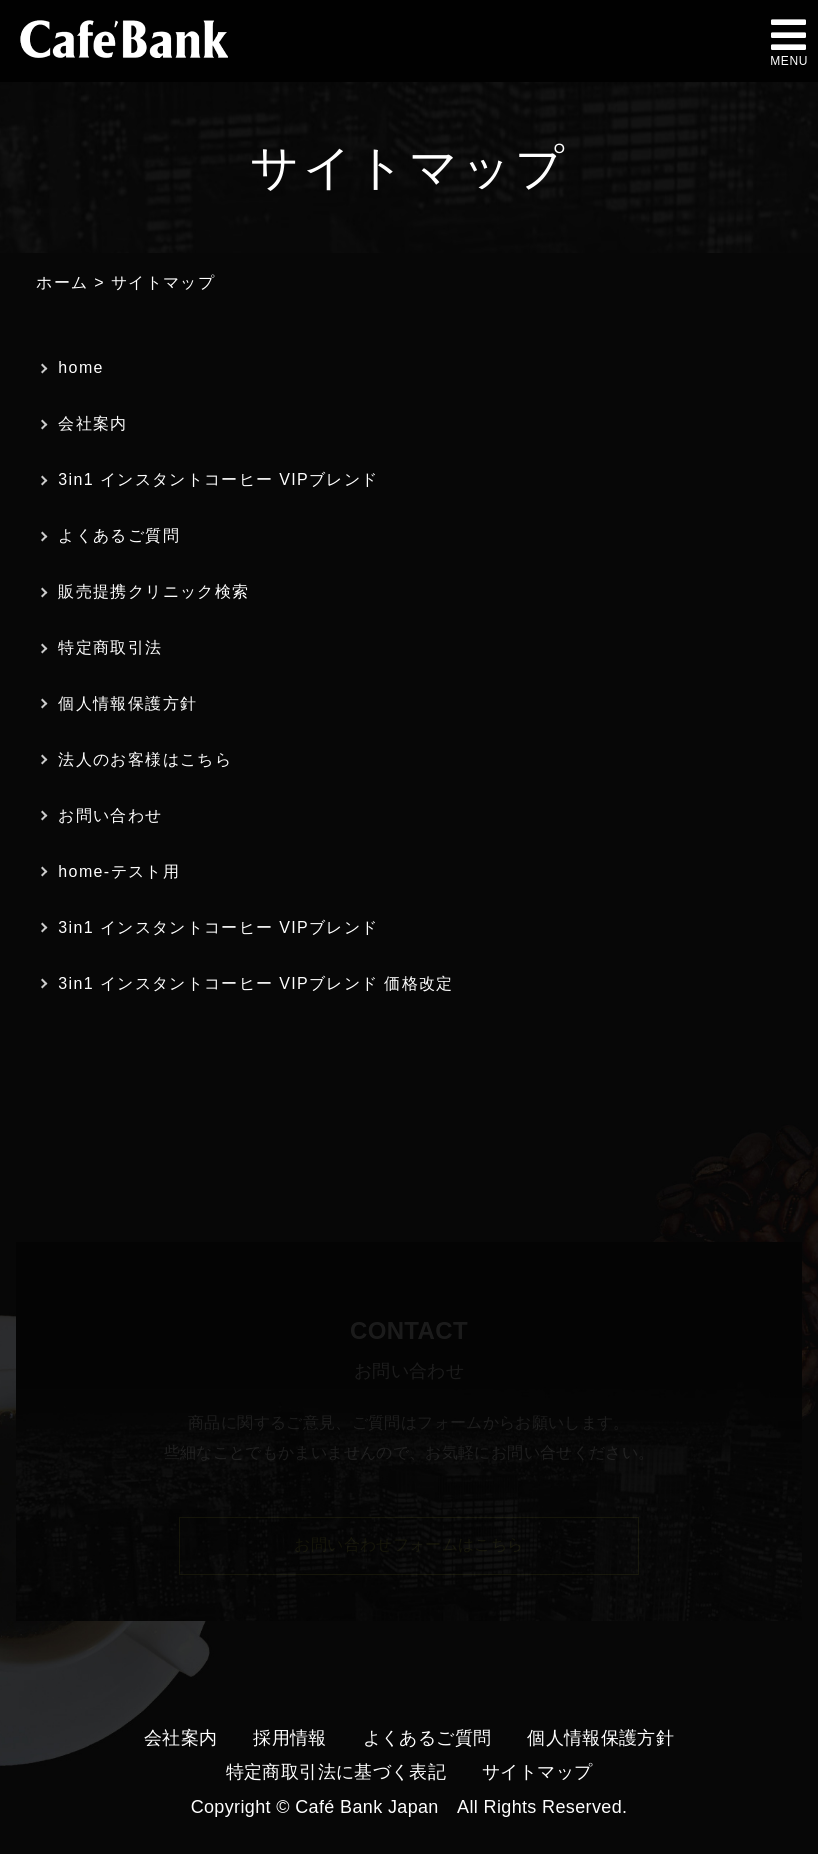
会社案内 (92, 423)
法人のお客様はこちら (145, 759)
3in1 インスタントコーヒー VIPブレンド (218, 479)
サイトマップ (537, 1772)
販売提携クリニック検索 (153, 591)
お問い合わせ (110, 815)
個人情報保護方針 (127, 703)
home (80, 367)
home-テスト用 (119, 871)
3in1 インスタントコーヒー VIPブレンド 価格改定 (255, 983)
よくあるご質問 (119, 535)
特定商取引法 (110, 647)
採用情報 (289, 1738)
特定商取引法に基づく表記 (336, 1772)
